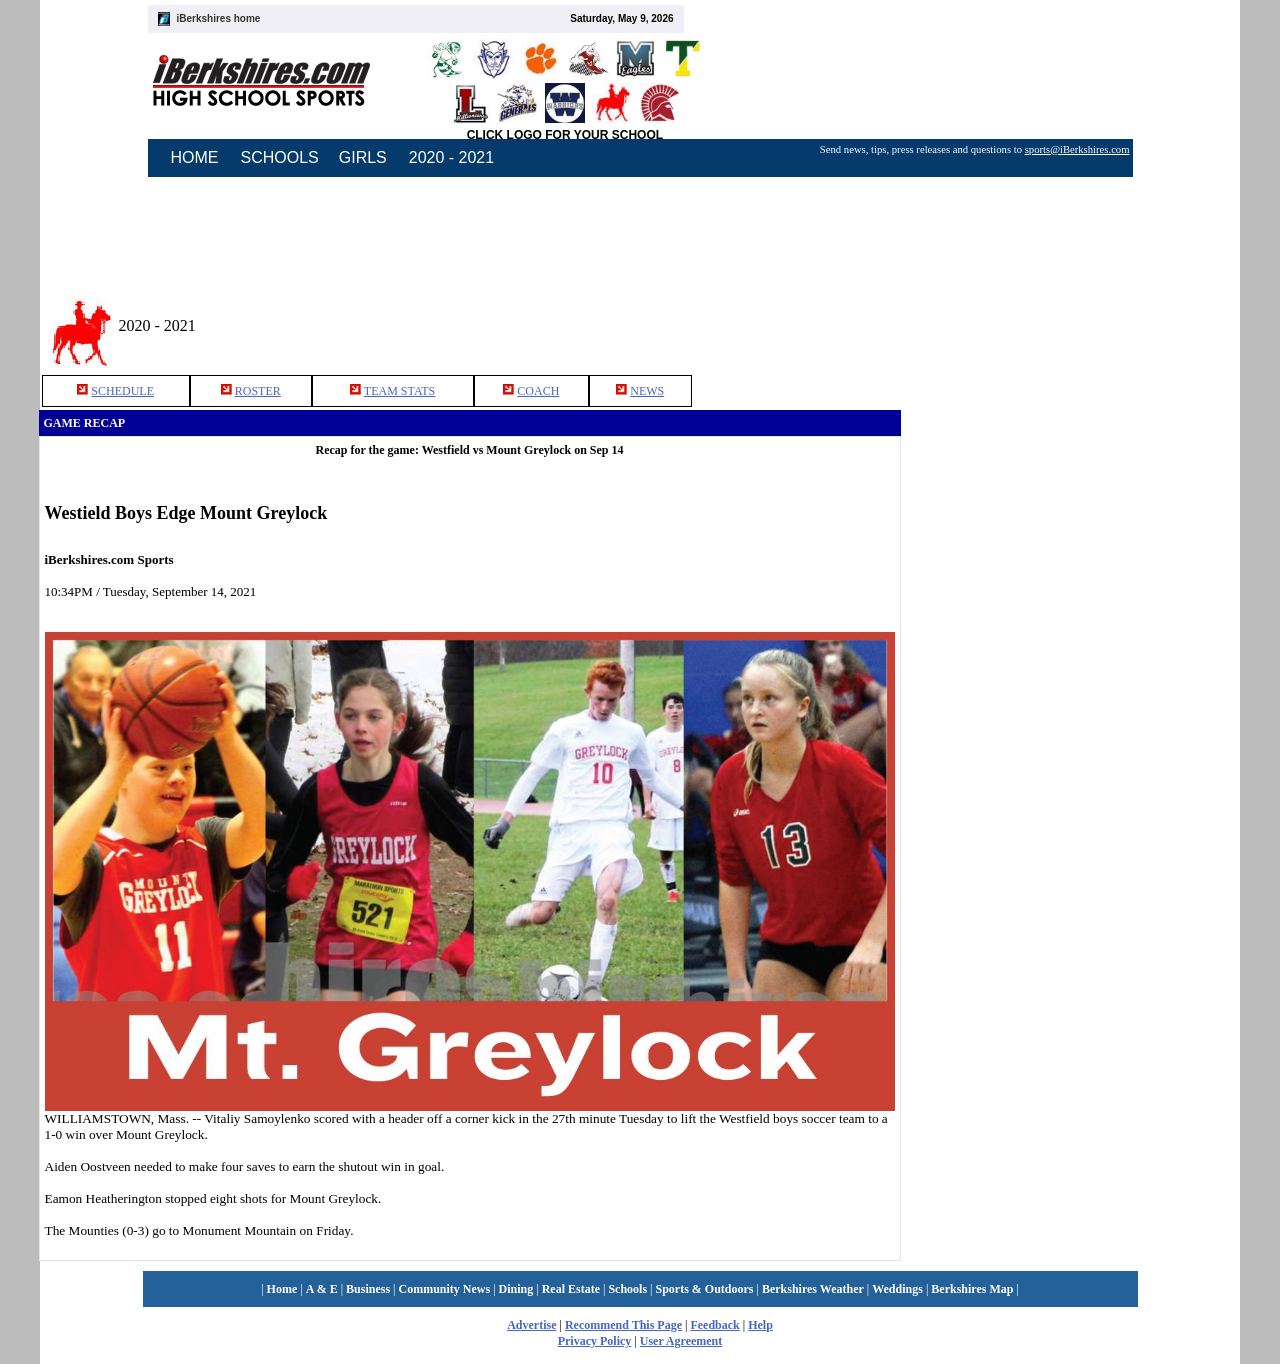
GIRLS (363, 157)
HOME (195, 157)
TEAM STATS (399, 391)
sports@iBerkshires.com (1077, 149)
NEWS (647, 391)
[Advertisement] (1071, 319)
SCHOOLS (280, 157)
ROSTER (258, 391)
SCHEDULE (122, 391)
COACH (538, 391)
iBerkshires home (219, 18)
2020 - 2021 (451, 157)
